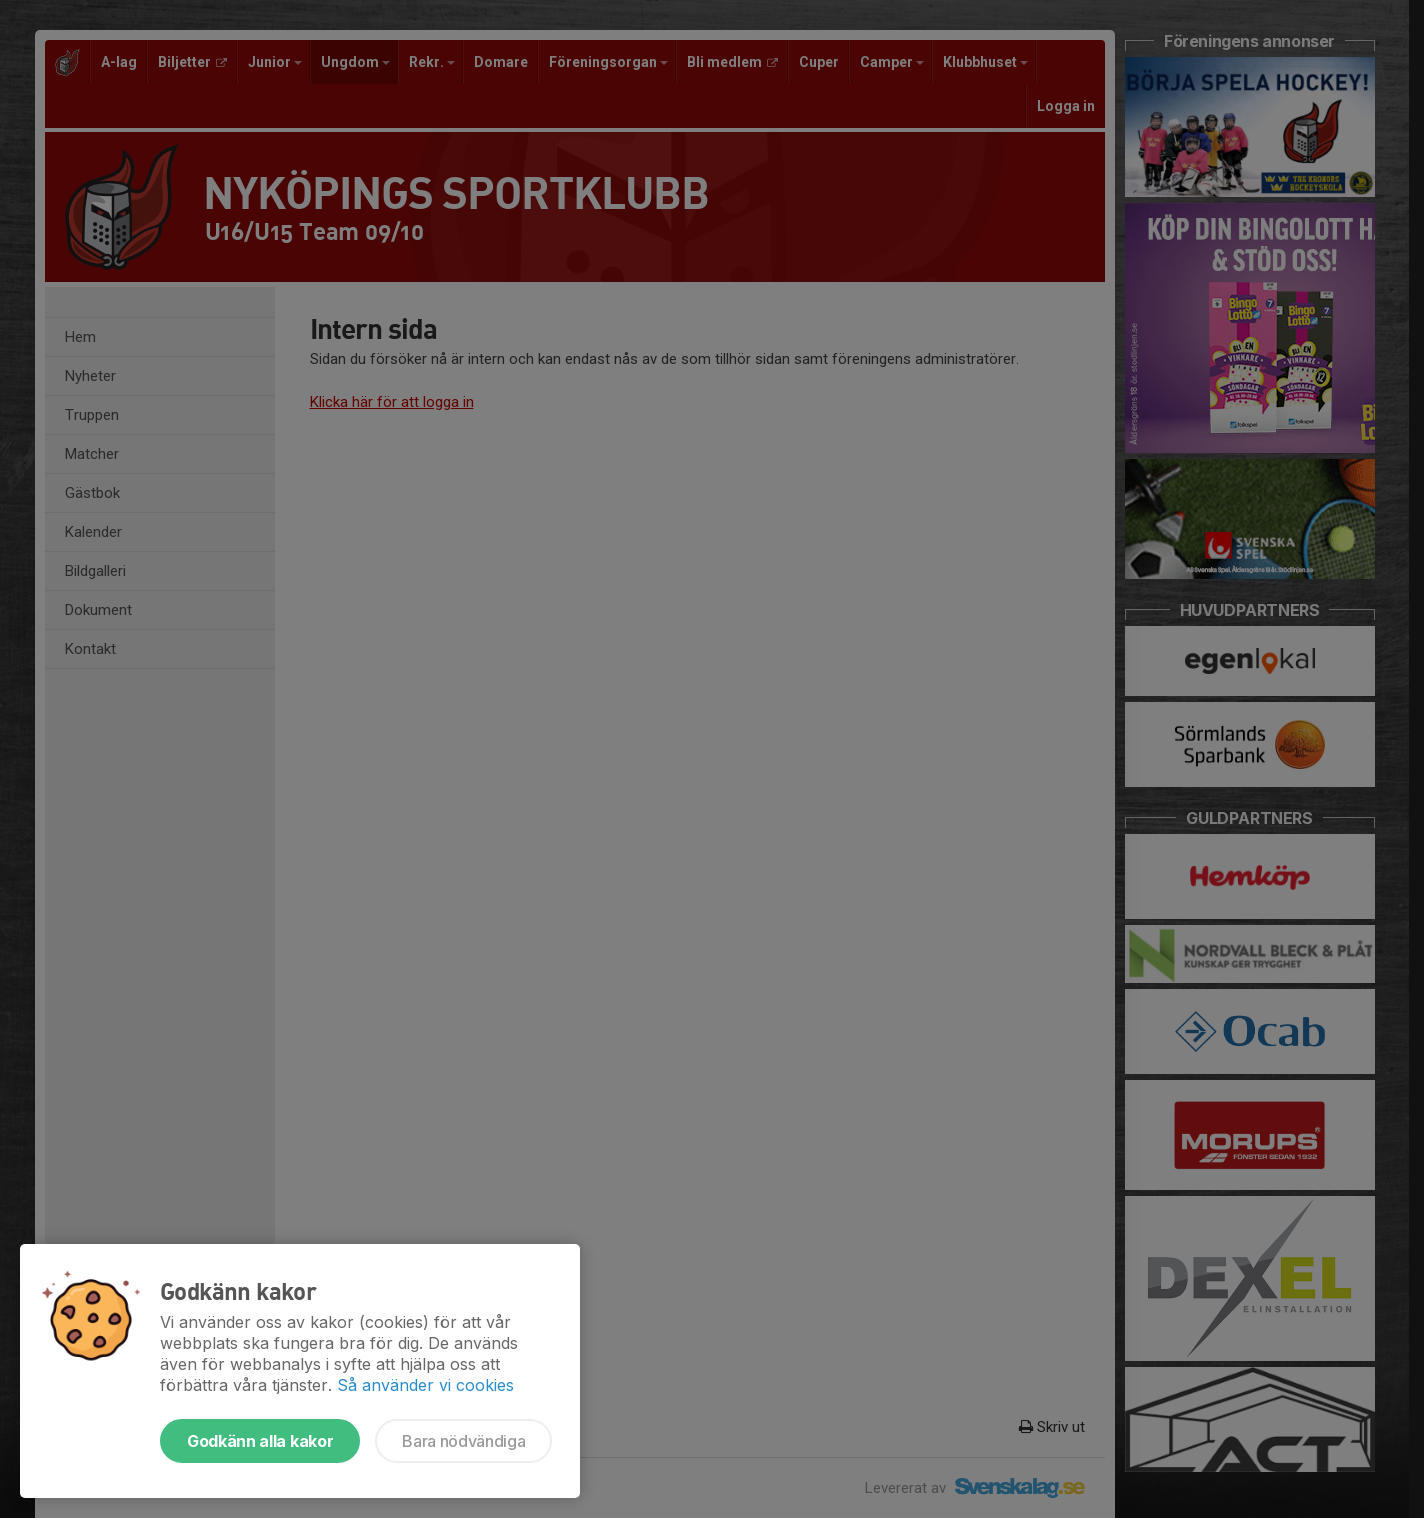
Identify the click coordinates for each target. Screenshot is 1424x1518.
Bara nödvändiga (463, 1441)
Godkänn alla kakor (260, 1441)
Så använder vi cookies (425, 1385)
